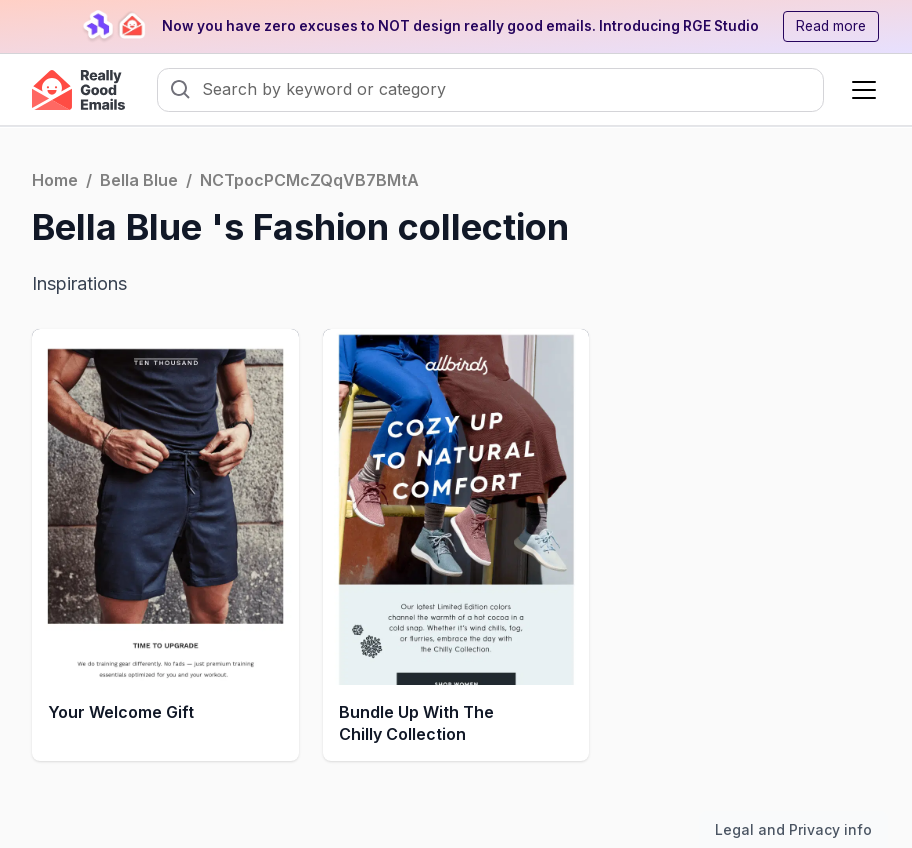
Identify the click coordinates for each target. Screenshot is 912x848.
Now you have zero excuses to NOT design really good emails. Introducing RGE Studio (460, 26)
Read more (831, 26)
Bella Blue (139, 180)
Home (55, 180)
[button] (860, 90)
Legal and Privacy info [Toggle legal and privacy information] (793, 829)
